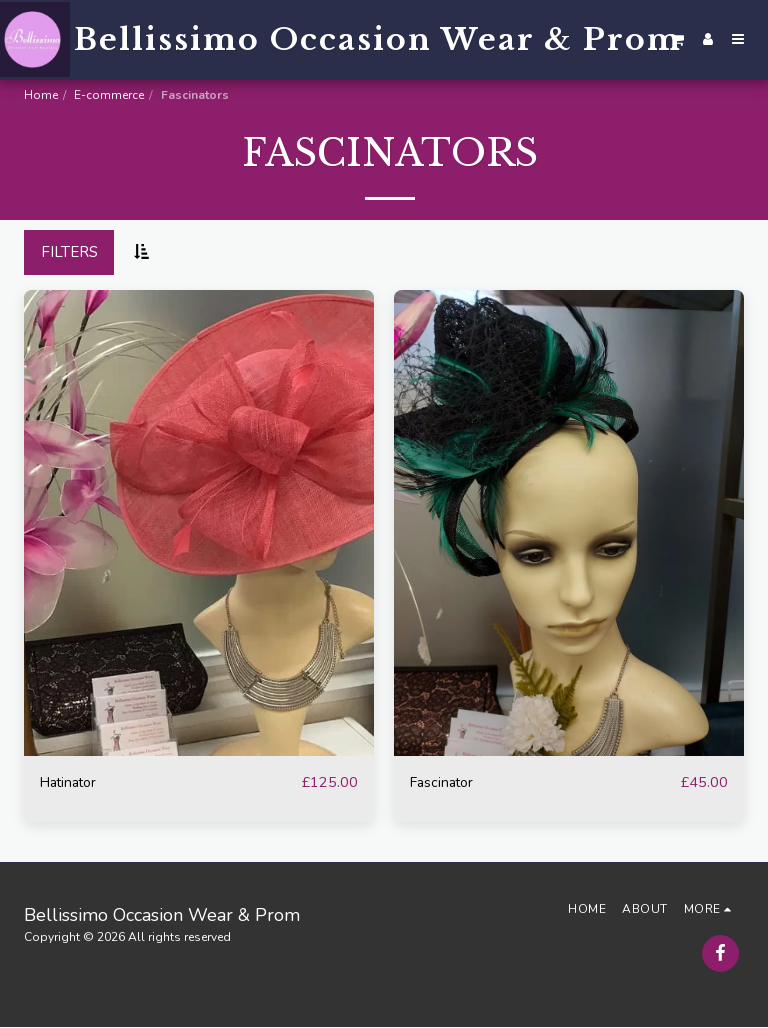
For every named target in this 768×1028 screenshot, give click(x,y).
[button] (677, 39)
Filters (69, 252)
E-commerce (109, 95)
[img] (199, 523)
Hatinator (72, 783)
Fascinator (445, 783)
